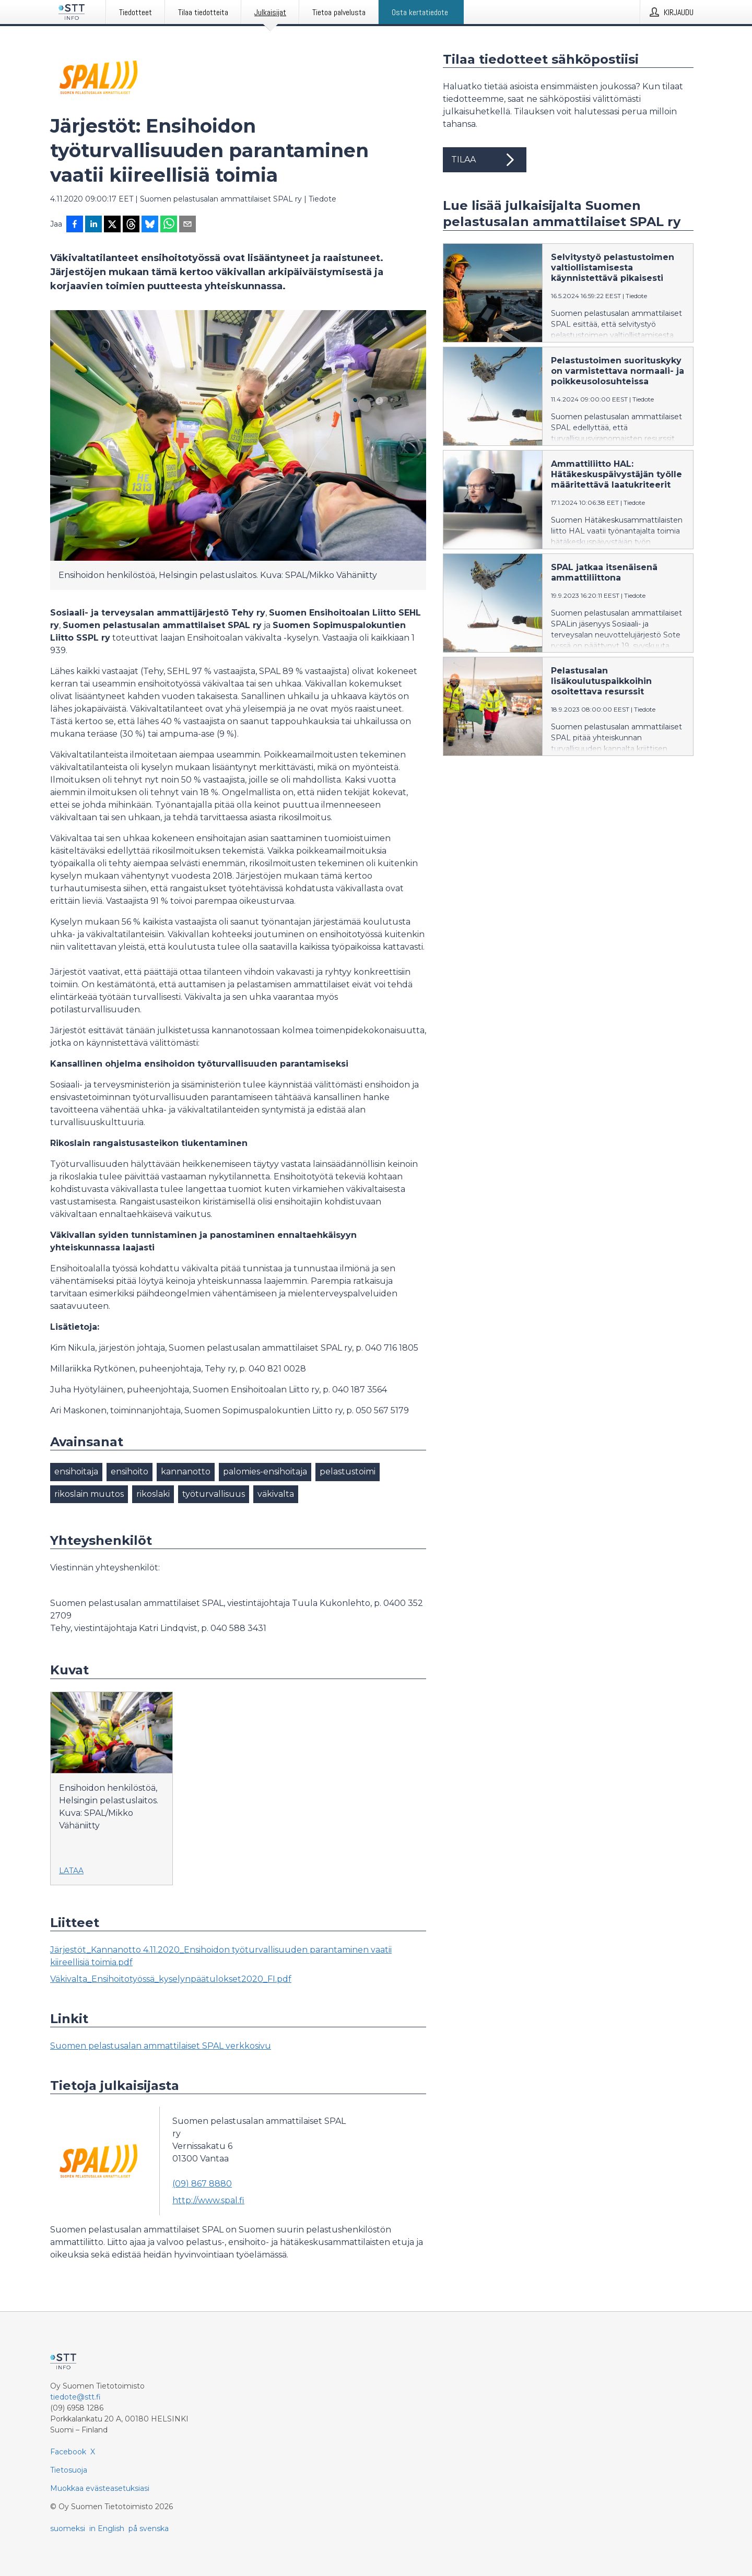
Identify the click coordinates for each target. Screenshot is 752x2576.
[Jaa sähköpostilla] (187, 225)
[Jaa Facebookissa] (74, 225)
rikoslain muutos (89, 1494)
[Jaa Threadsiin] (131, 225)
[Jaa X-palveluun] (112, 225)
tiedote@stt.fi (75, 2397)
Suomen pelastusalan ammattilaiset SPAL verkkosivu (160, 2046)
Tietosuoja (68, 2470)
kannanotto (185, 1471)
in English (106, 2528)
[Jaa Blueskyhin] (150, 225)
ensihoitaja (76, 1471)
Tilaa (484, 160)
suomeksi (67, 2528)
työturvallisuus (213, 1494)
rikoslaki (153, 1494)
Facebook (68, 2451)
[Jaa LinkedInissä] (93, 225)
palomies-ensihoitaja (265, 1471)
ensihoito (129, 1471)
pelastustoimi (347, 1471)
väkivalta (275, 1494)
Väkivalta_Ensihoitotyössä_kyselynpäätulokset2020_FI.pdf (170, 1979)
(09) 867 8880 (202, 2184)
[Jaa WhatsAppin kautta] (168, 225)
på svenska (148, 2528)
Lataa (71, 1870)
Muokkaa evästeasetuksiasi (99, 2488)
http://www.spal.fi (208, 2200)
